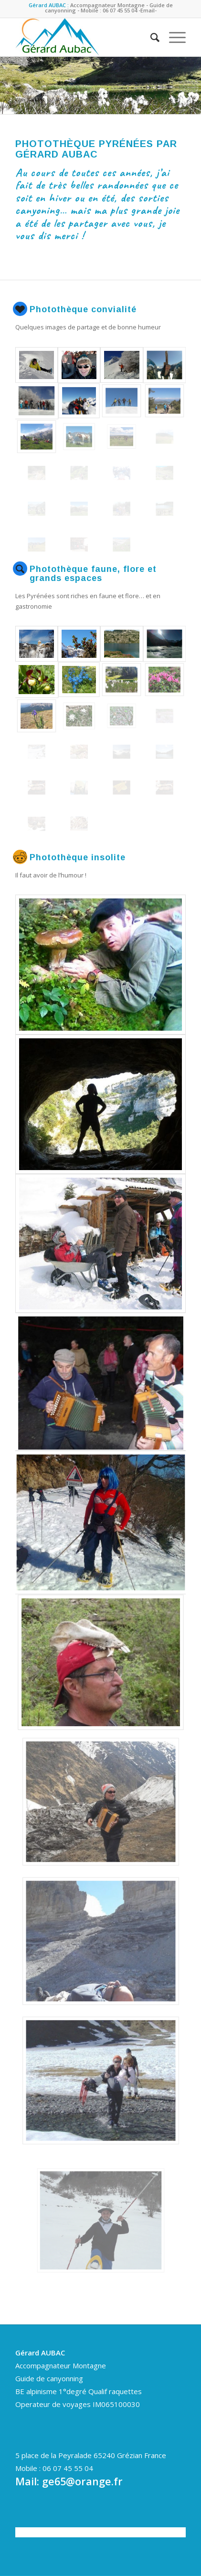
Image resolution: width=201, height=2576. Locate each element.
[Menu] (172, 37)
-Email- (147, 10)
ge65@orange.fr (82, 2481)
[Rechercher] (150, 37)
